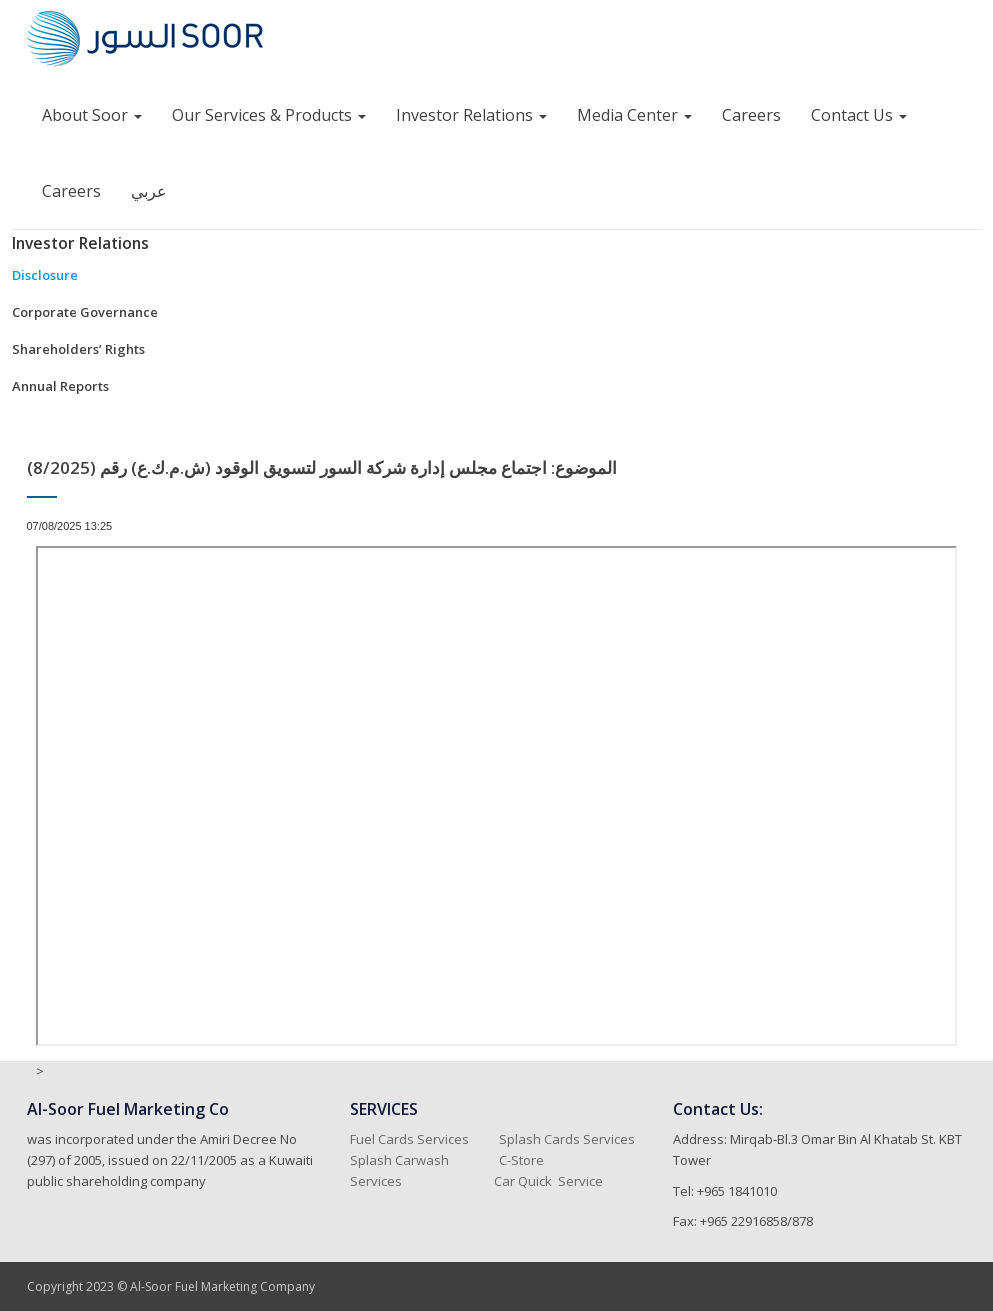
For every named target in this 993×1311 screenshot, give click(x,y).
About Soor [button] (92, 115)
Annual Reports (60, 386)
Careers (751, 115)
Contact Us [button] (859, 115)
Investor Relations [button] (471, 115)
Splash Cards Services (567, 1139)
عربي (149, 191)
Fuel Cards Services (409, 1139)
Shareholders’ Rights (78, 349)
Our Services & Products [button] (269, 115)
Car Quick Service (548, 1181)
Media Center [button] (634, 115)
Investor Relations (80, 243)
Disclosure (45, 275)
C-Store (523, 1160)
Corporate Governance (85, 312)
